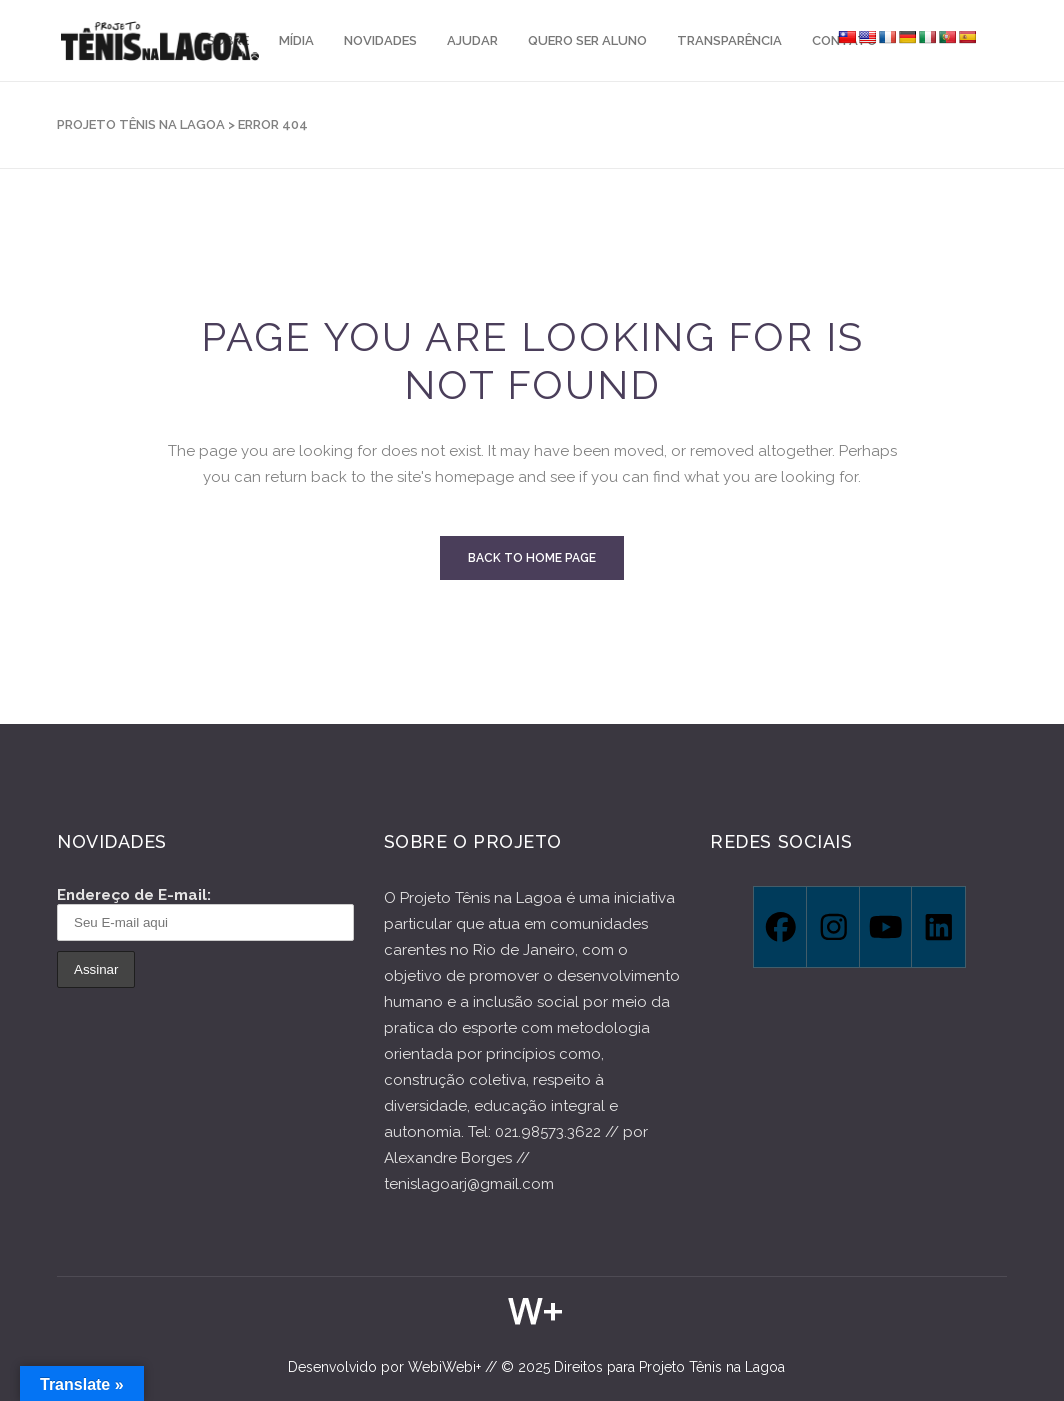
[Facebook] (779, 927)
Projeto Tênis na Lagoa (141, 124)
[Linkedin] (937, 927)
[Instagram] (832, 927)
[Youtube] (885, 927)
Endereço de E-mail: (205, 913)
